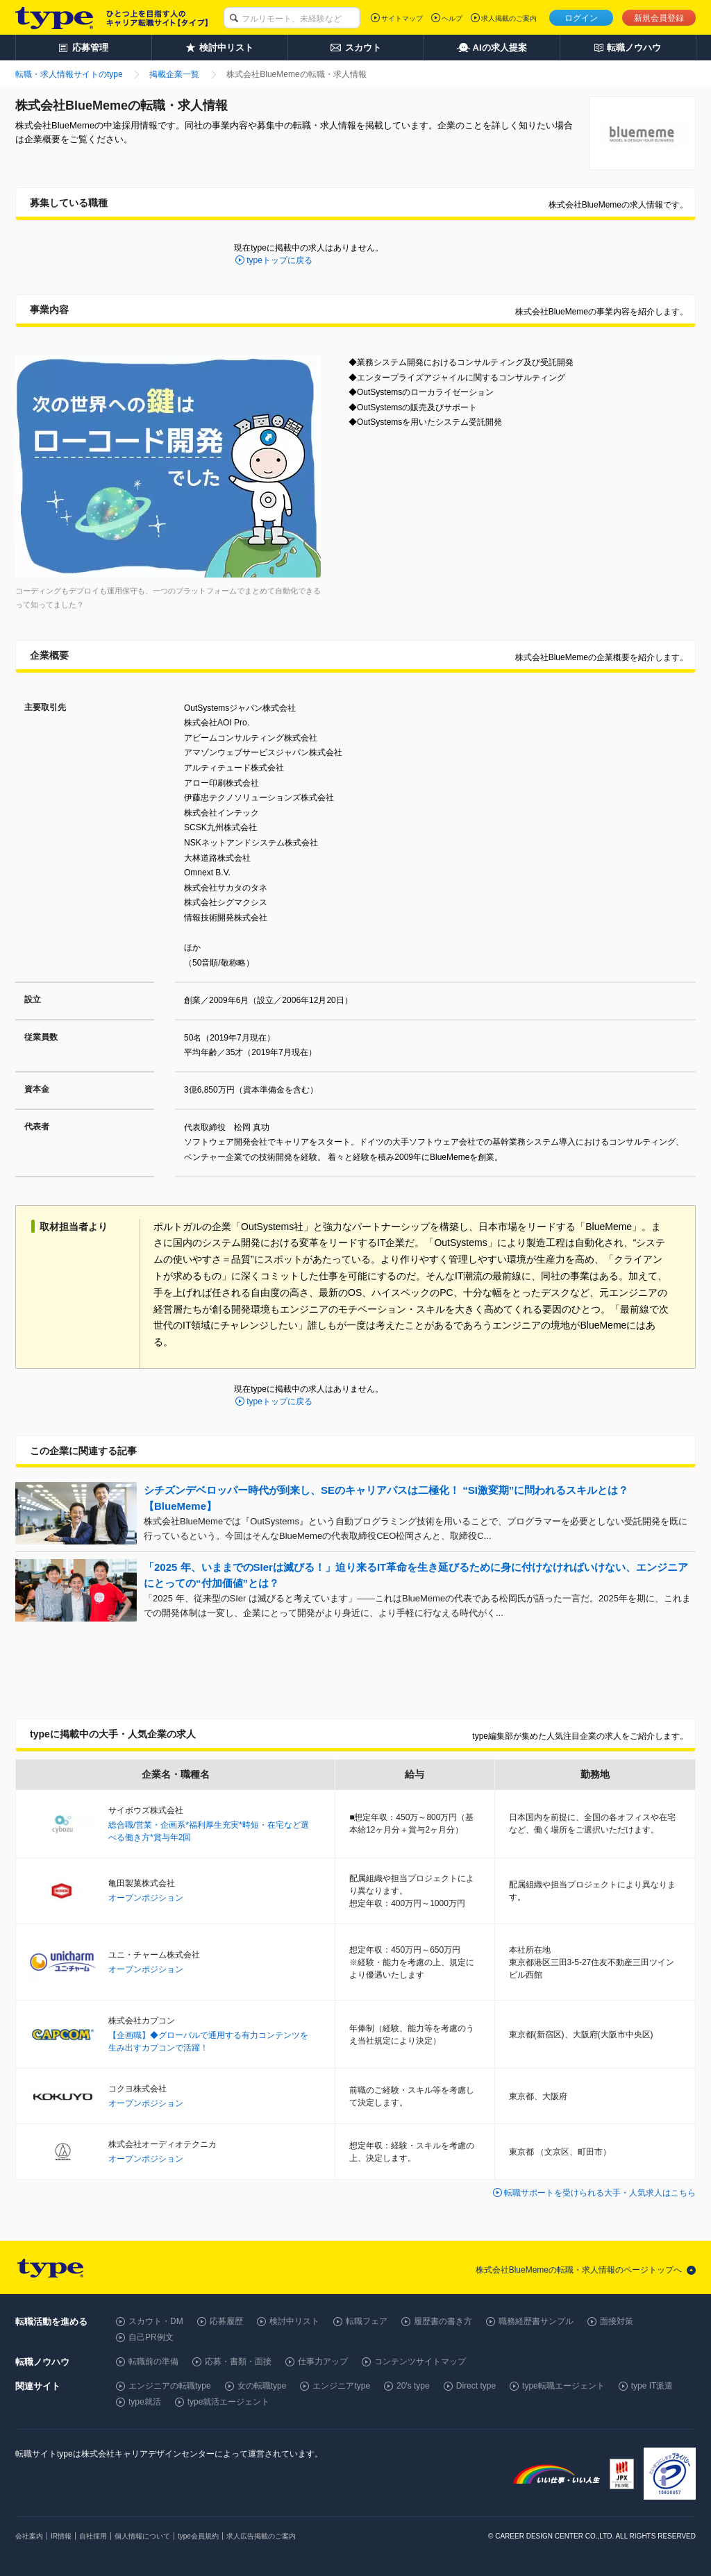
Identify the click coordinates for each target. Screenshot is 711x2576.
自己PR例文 (151, 2337)
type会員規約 (198, 2536)
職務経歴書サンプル (536, 2321)
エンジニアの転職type (169, 2386)
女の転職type (262, 2386)
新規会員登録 (659, 18)
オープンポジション (145, 1898)
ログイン (581, 18)
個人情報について (142, 2536)
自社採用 (93, 2536)
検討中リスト (294, 2321)
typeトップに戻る (279, 260)
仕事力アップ (323, 2361)
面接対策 (616, 2321)
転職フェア (366, 2321)
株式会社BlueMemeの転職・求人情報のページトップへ (579, 2270)
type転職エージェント (563, 2386)
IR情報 (61, 2536)
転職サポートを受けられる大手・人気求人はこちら (600, 2193)
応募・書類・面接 (238, 2361)
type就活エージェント (228, 2402)
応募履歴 (226, 2321)
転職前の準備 (153, 2361)
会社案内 (29, 2536)
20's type (413, 2386)
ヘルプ (452, 18)
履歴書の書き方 (443, 2321)
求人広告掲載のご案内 (261, 2536)
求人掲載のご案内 (509, 18)
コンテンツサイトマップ (420, 2361)
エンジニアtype (341, 2386)
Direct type (476, 2386)
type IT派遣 (652, 2386)
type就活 (144, 2402)
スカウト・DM (155, 2321)
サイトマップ (402, 18)
